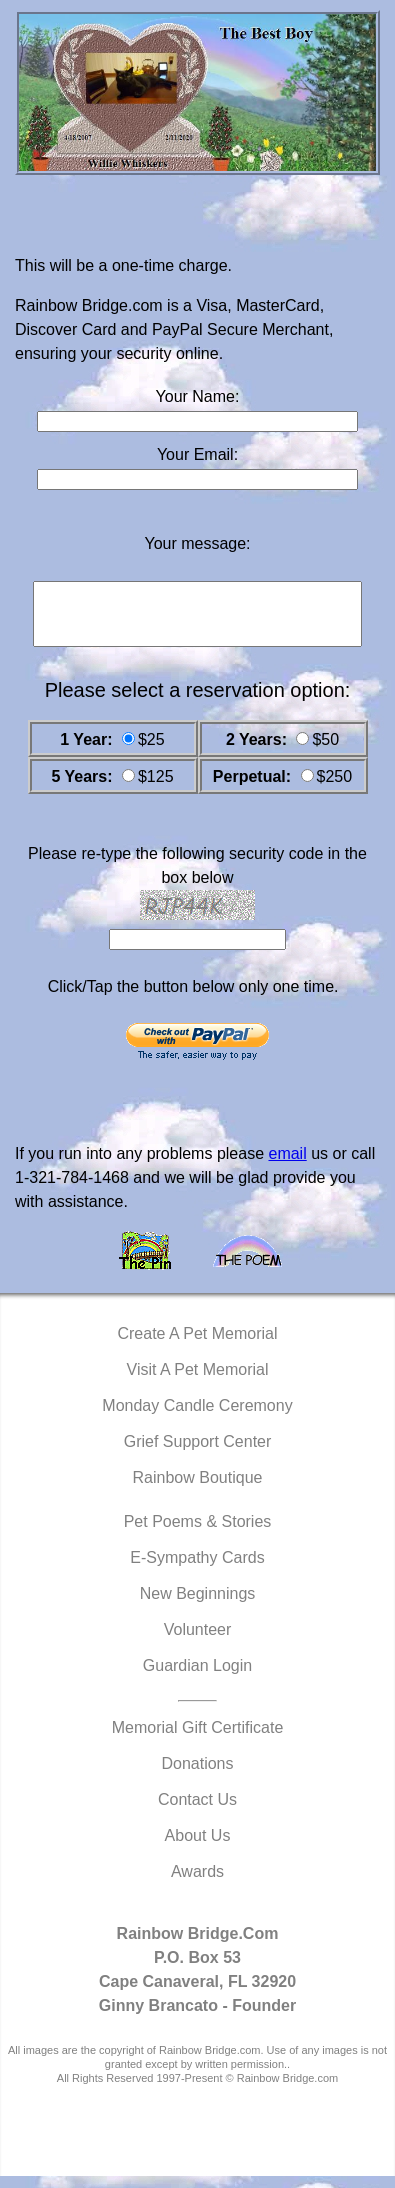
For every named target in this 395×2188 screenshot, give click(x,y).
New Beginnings (198, 1605)
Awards (197, 1883)
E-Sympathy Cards (197, 1569)
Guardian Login (197, 1677)
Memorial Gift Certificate (198, 1739)
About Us (198, 1847)
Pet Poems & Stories (198, 1533)
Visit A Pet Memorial (198, 1381)
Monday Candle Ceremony (197, 1417)
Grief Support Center (198, 1453)
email (287, 1165)
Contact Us (197, 1811)
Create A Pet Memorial (197, 1345)
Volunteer (198, 1641)
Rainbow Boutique (198, 1489)
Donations (197, 1775)
